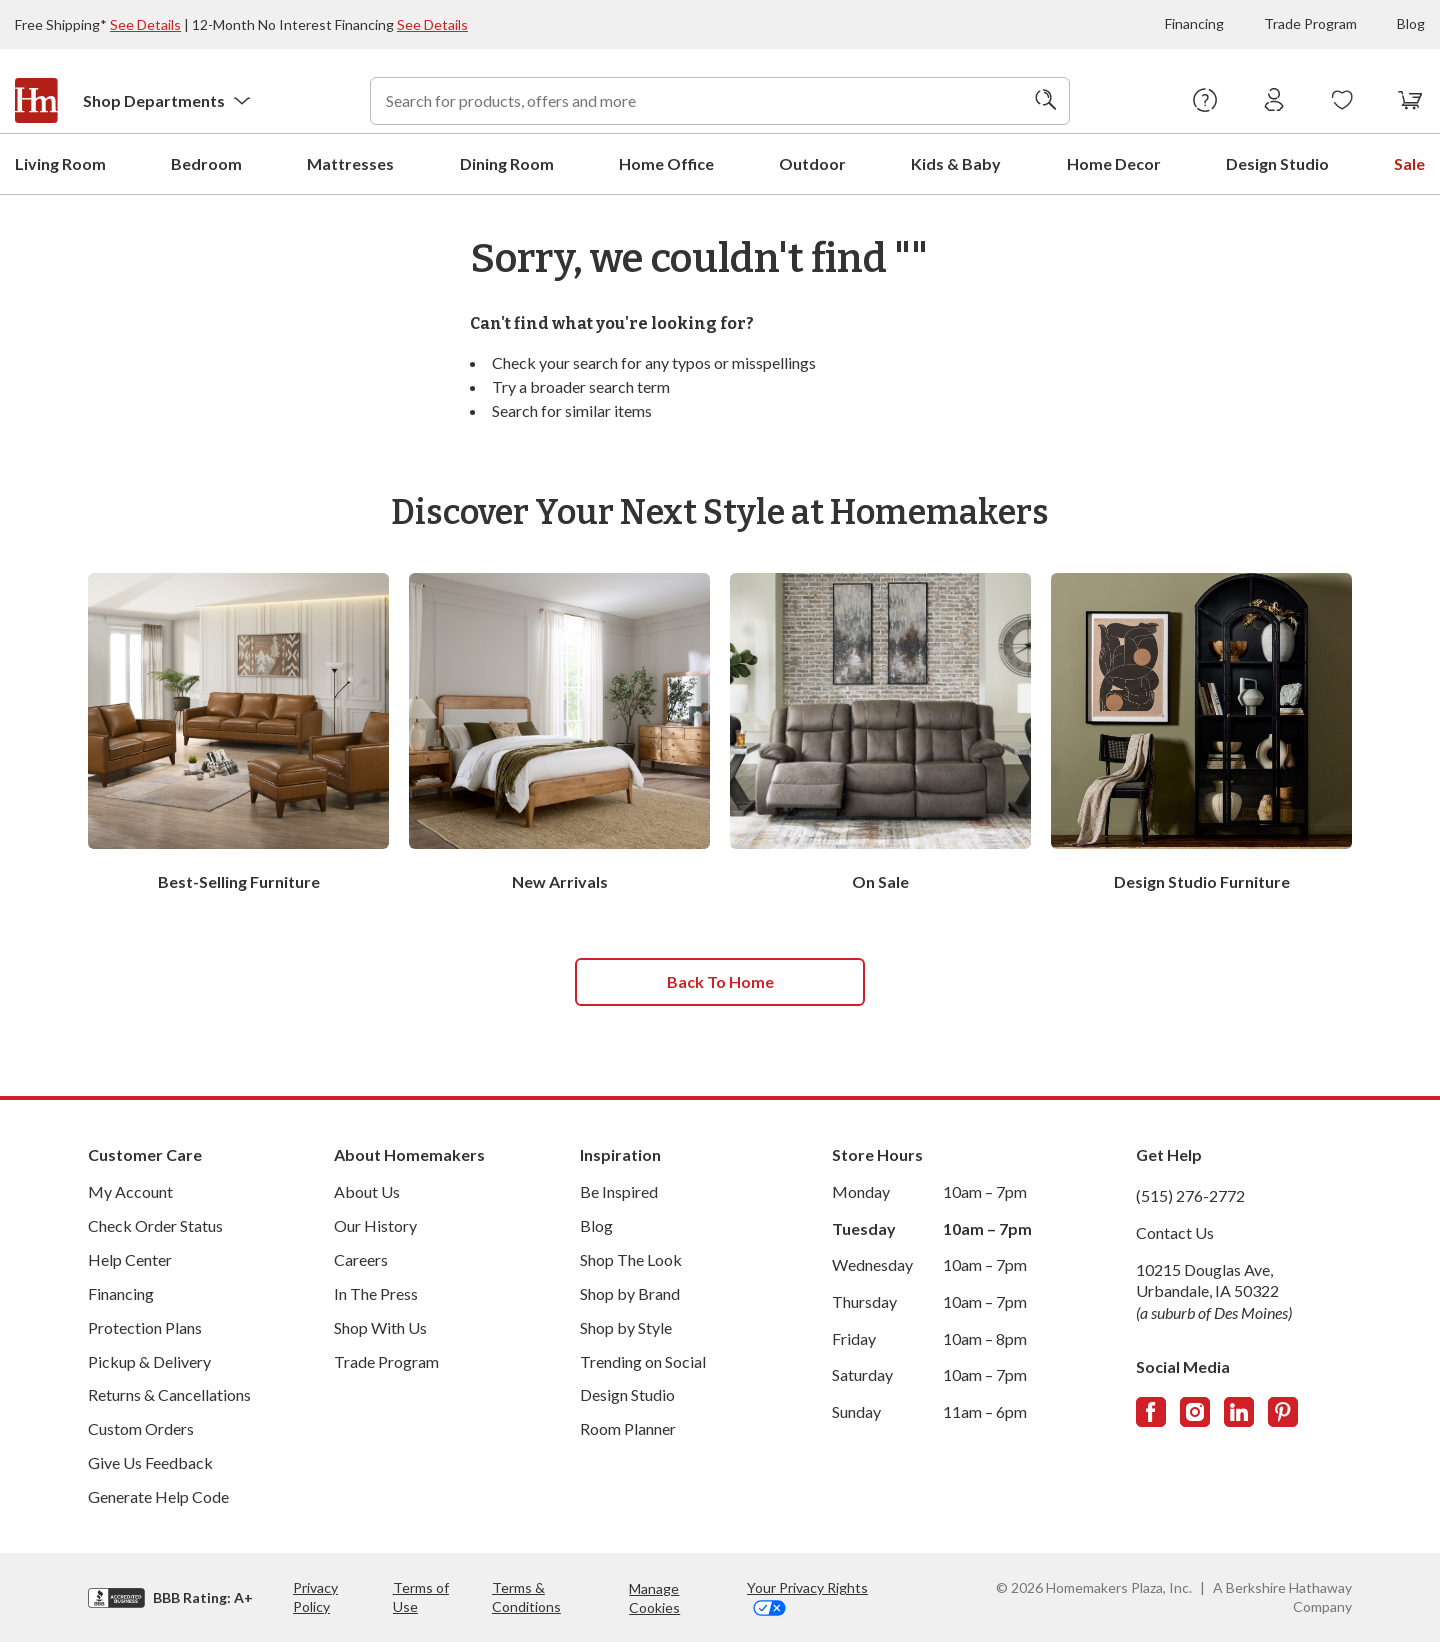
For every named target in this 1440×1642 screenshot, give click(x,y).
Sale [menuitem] (1409, 162)
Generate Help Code (158, 1495)
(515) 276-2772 (1190, 1194)
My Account (130, 1190)
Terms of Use (421, 1596)
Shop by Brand (630, 1292)
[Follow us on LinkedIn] (1239, 1411)
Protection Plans (145, 1326)
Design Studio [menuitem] (1277, 162)
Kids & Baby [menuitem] (956, 162)
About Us (367, 1190)
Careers (361, 1258)
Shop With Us (380, 1326)
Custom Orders (141, 1427)
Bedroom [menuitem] (206, 162)
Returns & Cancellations (169, 1393)
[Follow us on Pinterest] (1283, 1411)
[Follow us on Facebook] (1151, 1411)
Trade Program (1310, 23)
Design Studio (627, 1393)
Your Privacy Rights (807, 1596)
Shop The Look (631, 1258)
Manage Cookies (654, 1597)
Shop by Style (626, 1326)
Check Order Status (155, 1224)
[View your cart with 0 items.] (1410, 101)
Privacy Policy (315, 1596)
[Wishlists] (1342, 101)
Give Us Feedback (150, 1461)
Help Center (130, 1258)
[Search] (1046, 101)
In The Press (376, 1292)
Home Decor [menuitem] (1114, 162)
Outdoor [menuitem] (812, 162)
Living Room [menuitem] (60, 162)
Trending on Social (643, 1360)
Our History (375, 1224)
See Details (145, 24)
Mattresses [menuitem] (350, 162)
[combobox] (720, 101)
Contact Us (1175, 1231)
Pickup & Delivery (149, 1360)
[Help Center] (1205, 101)
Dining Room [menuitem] (507, 162)
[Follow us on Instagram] (1195, 1411)
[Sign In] (1274, 101)
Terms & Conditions (526, 1596)
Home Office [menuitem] (666, 162)
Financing (1194, 23)
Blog (1411, 23)
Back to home (720, 980)
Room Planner (628, 1427)
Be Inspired (619, 1190)
